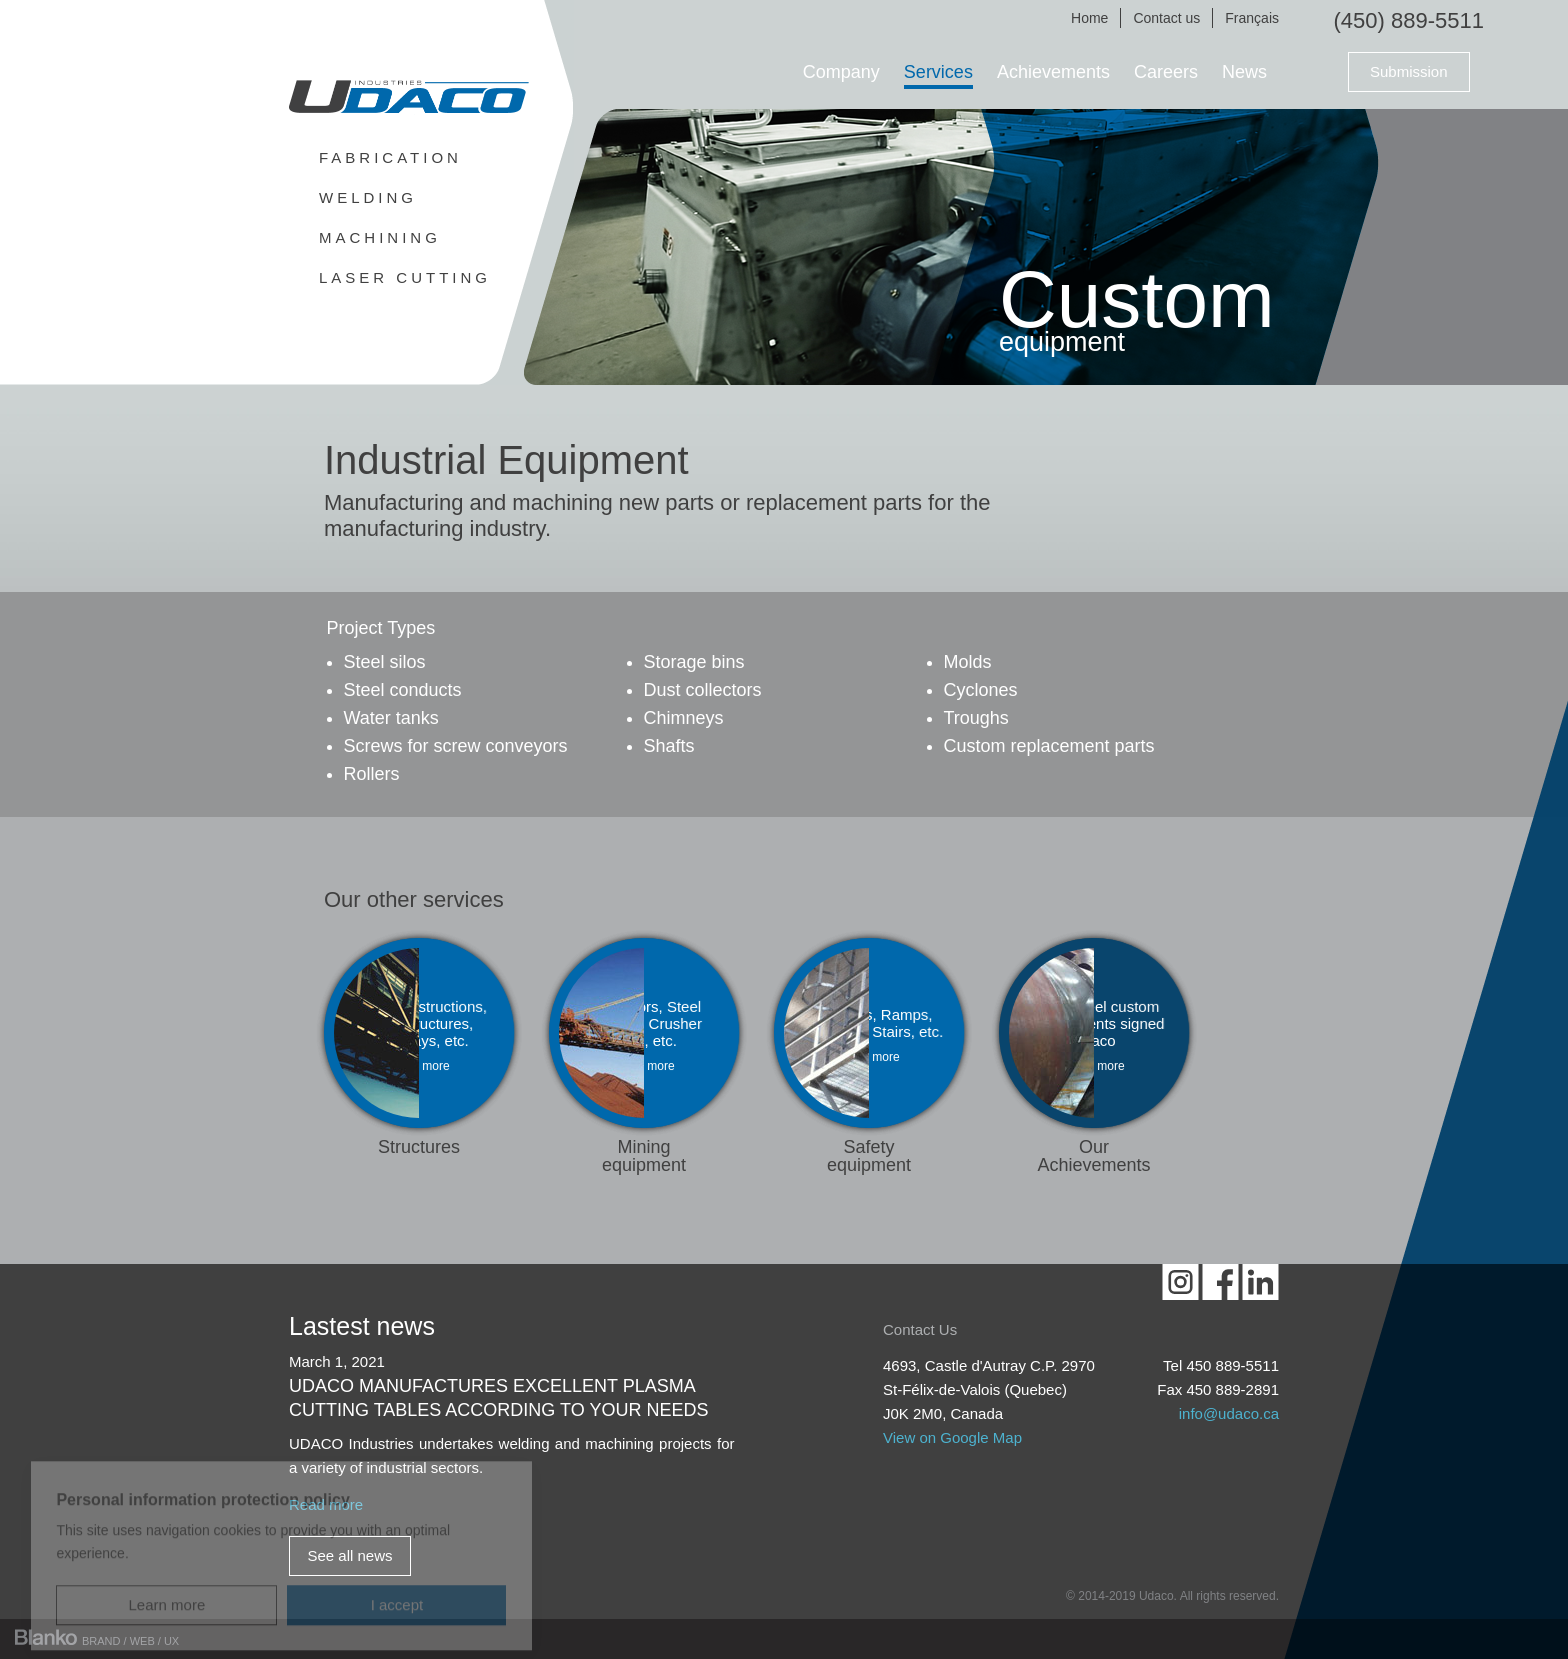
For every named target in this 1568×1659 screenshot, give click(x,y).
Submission (1409, 71)
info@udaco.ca (1229, 1413)
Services (938, 72)
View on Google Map (952, 1437)
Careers (1166, 72)
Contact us (1166, 18)
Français (1252, 18)
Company (841, 72)
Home (1089, 18)
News (1244, 72)
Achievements (1053, 72)
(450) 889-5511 (1409, 20)
